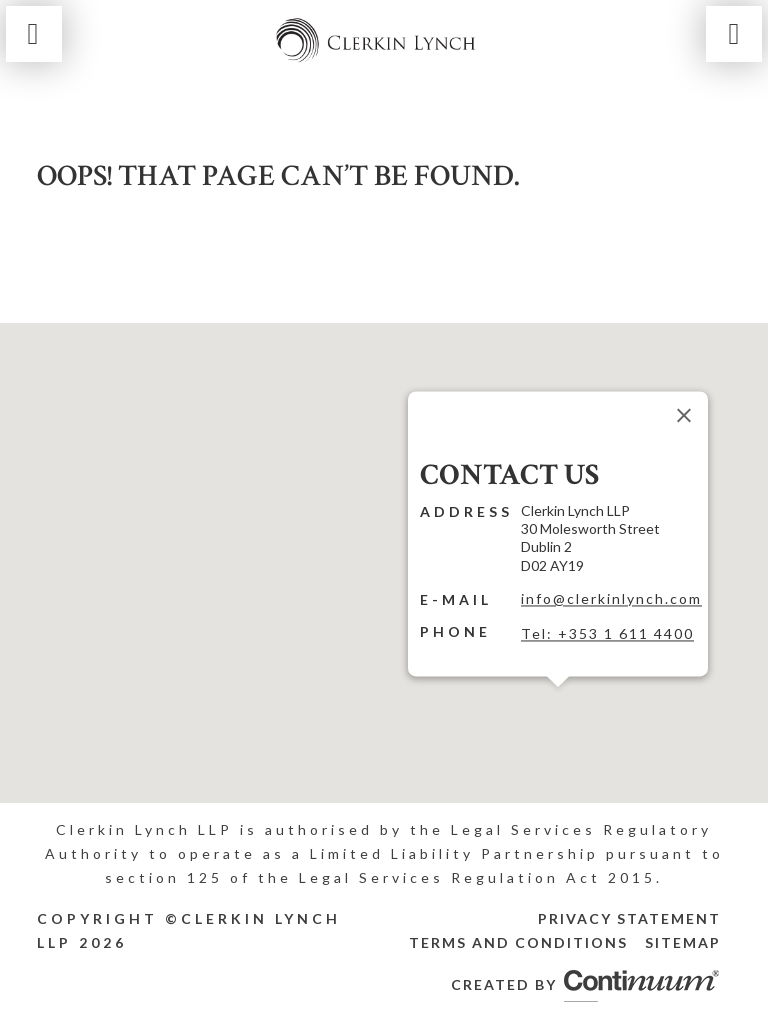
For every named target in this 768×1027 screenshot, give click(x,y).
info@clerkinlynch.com (611, 598)
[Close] (684, 415)
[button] (558, 699)
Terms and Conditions (518, 942)
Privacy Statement (629, 918)
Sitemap (683, 942)
